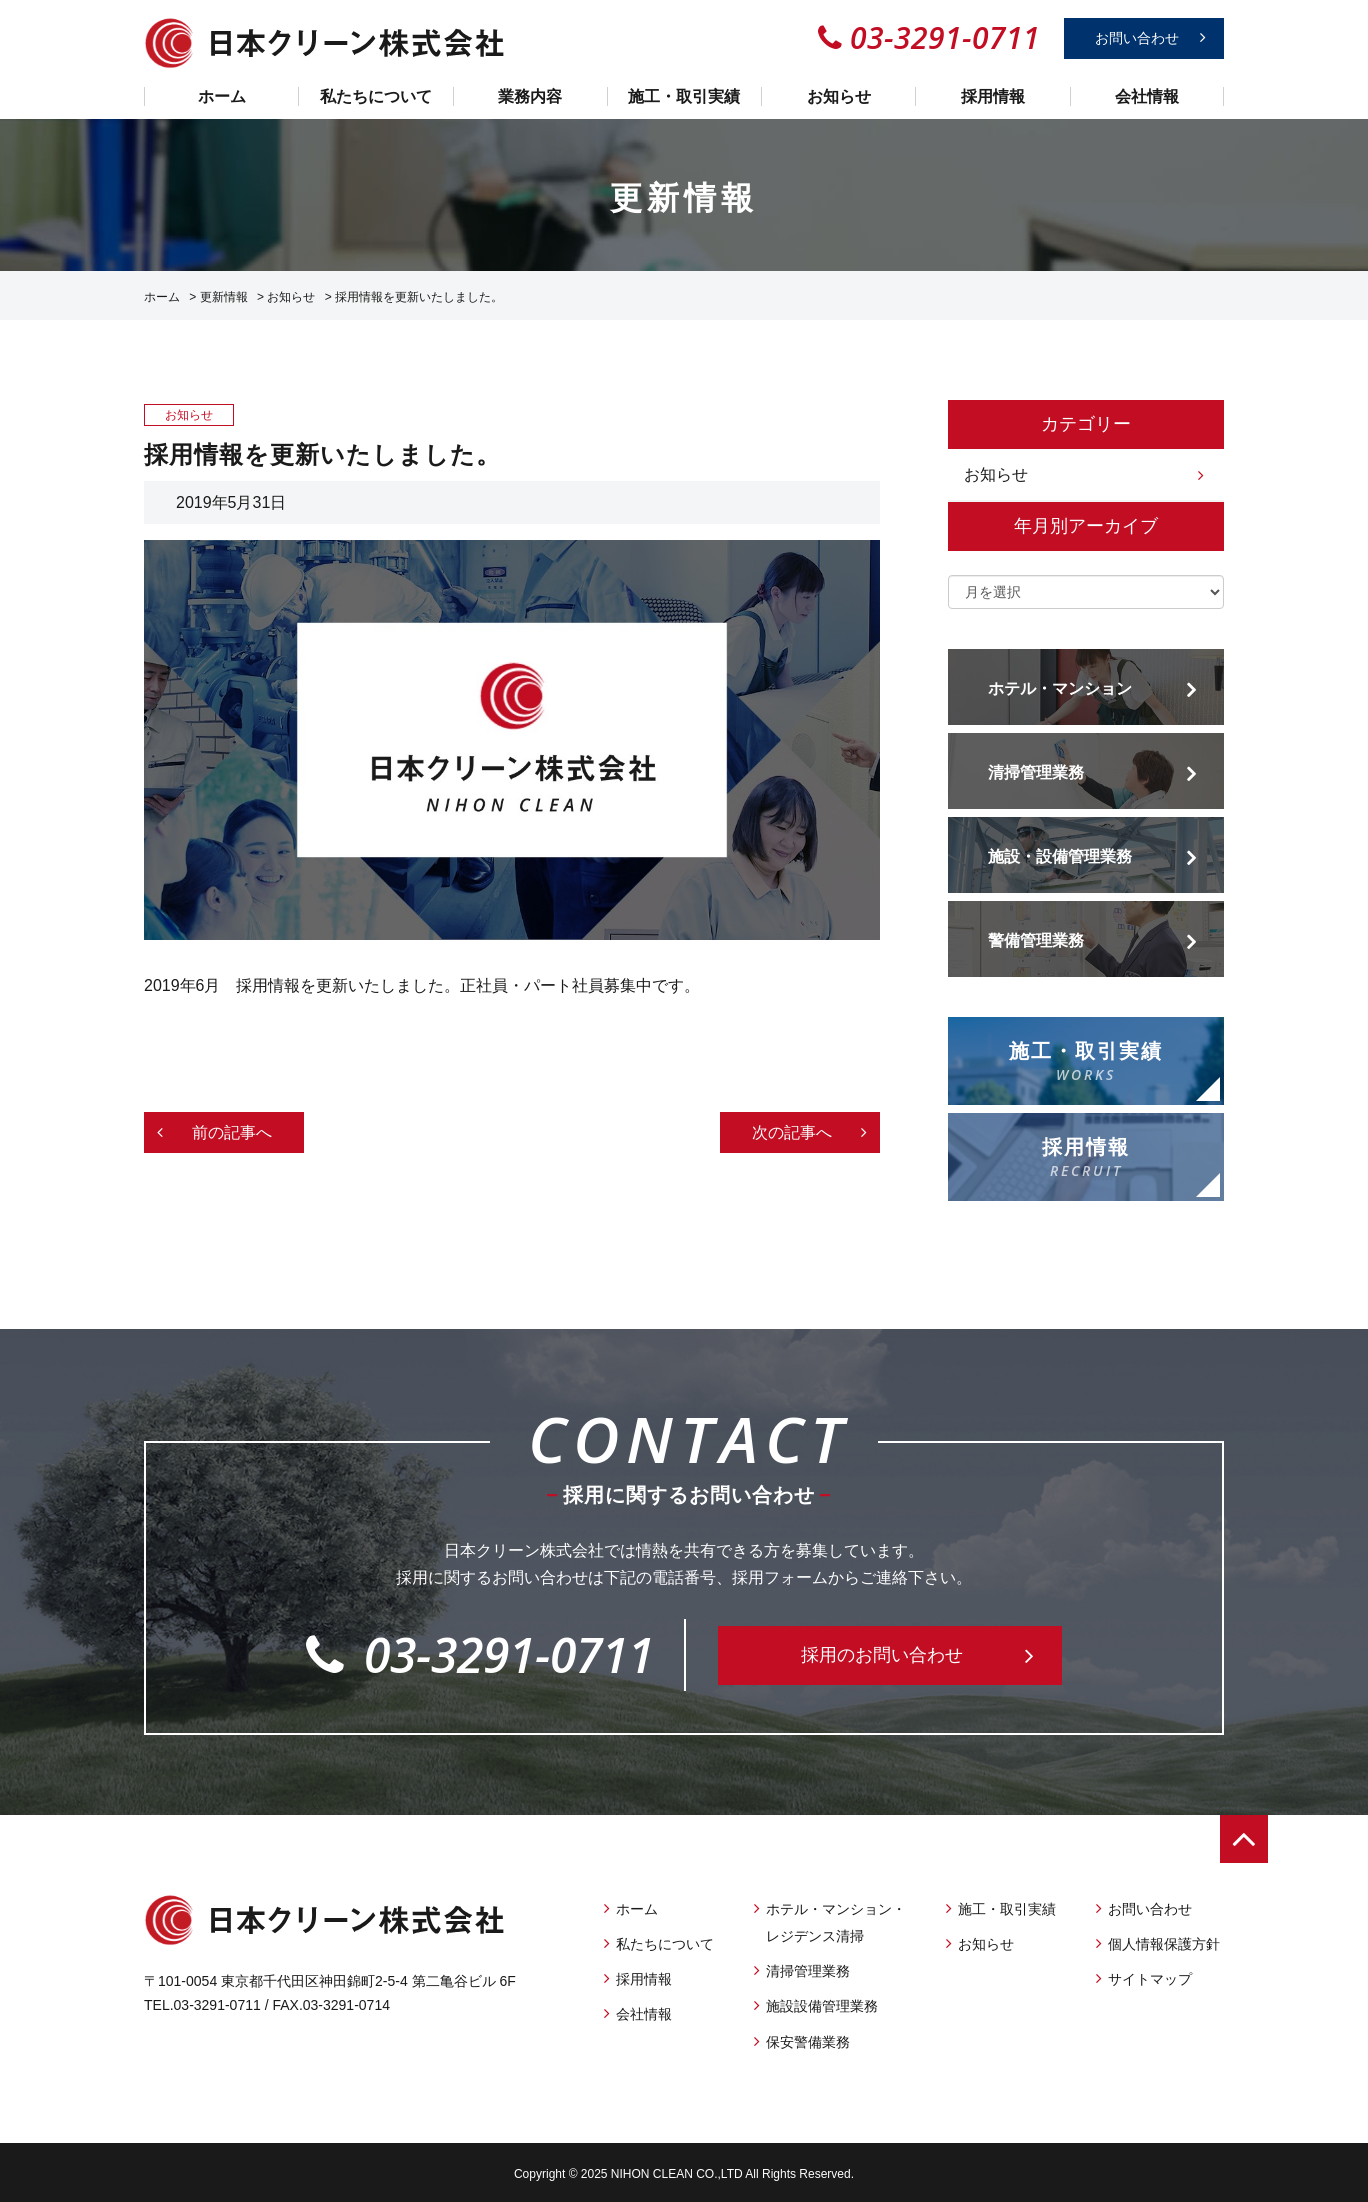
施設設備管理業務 (822, 2006)
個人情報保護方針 (1164, 1944)
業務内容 (530, 96)
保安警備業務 (808, 2042)
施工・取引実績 (684, 96)
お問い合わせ (1137, 38)
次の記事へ (792, 1132)
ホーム (222, 96)
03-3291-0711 (480, 1654)
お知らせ (839, 96)
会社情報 (1147, 96)
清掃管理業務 (808, 1971)
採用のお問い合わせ (882, 1655)
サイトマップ (1150, 1979)
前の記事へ (232, 1132)
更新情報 (224, 297)
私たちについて (376, 96)
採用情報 (993, 96)
